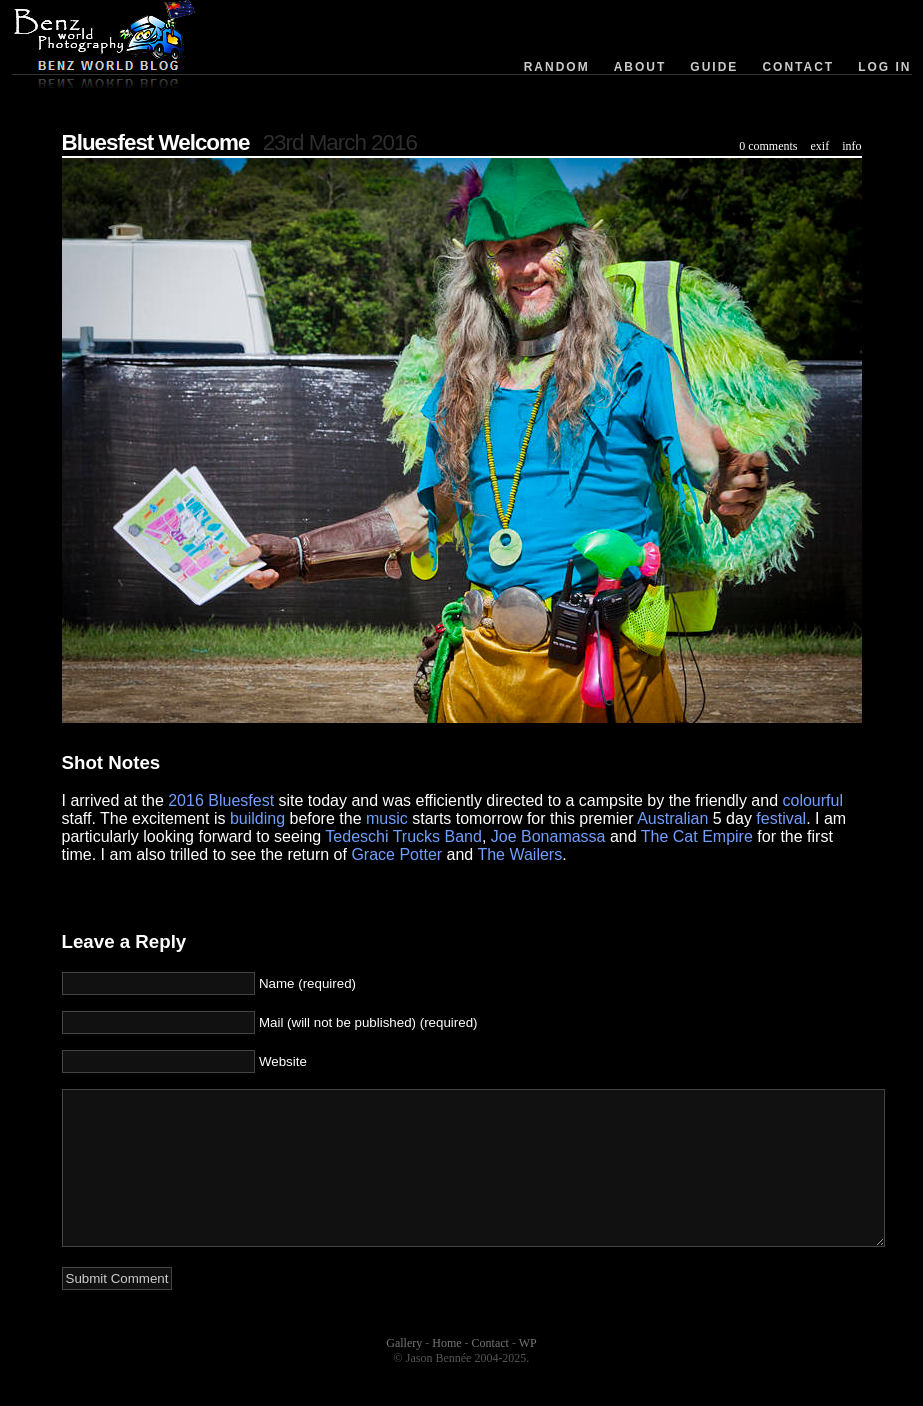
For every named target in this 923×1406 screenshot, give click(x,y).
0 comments (768, 146)
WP (528, 1373)
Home (446, 1373)
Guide (714, 67)
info (851, 146)
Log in (884, 67)
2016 (186, 800)
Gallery (404, 1373)
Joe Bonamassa (548, 836)
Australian (672, 818)
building (257, 818)
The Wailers (519, 854)
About (640, 67)
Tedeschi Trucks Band (403, 836)
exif (820, 146)
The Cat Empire (697, 836)
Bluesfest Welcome (156, 142)
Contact (798, 67)
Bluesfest (241, 800)
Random (557, 67)
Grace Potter (396, 854)
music (387, 818)
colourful (813, 800)
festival (781, 818)
